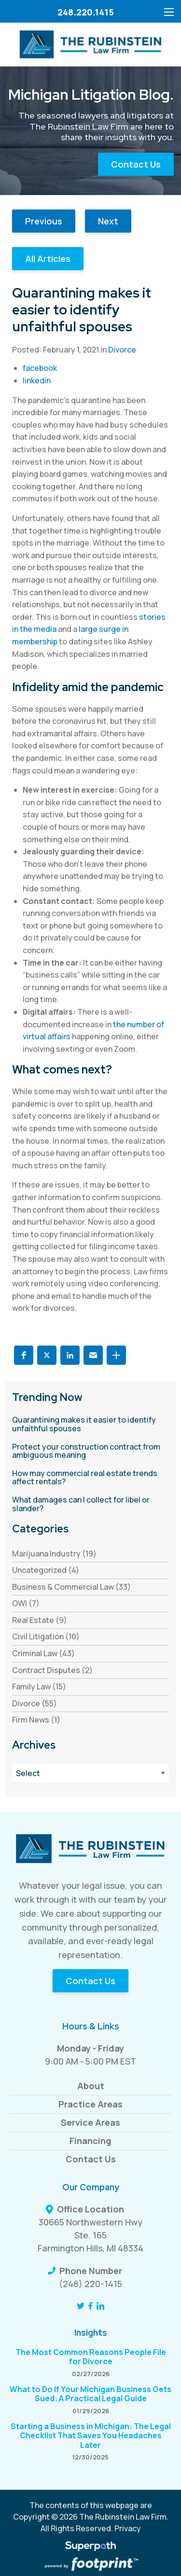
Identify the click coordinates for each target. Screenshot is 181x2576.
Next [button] (108, 221)
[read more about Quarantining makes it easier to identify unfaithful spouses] (90, 1424)
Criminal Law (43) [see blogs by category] (43, 1653)
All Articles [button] (47, 258)
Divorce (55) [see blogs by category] (34, 1703)
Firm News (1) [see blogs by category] (36, 1719)
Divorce (122, 349)
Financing (90, 2140)
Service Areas (90, 2122)
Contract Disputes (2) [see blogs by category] (52, 1670)
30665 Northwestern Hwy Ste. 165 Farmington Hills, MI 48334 (90, 2235)
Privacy (127, 2528)
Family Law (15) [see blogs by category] (39, 1686)
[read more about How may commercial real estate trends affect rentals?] (90, 1477)
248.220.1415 (85, 12)
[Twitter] (80, 2306)
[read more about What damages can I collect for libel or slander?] (90, 1504)
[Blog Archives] (90, 1773)
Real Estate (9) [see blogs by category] (39, 1620)
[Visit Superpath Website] (90, 2547)
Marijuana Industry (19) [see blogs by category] (54, 1553)
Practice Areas (90, 2104)
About (90, 2086)
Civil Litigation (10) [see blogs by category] (46, 1636)
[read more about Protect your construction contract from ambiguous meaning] (90, 1451)
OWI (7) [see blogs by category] (26, 1603)
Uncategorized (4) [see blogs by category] (45, 1570)
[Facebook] (90, 2306)
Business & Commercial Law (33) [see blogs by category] (71, 1587)
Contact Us (136, 164)
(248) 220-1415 (90, 2283)
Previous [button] (43, 221)
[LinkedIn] (100, 2306)
